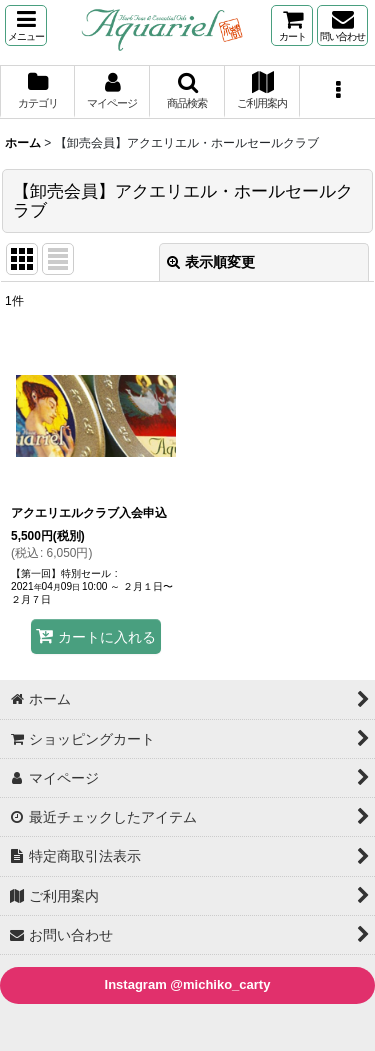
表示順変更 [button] (211, 262)
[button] (26, 25)
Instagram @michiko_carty (188, 984)
